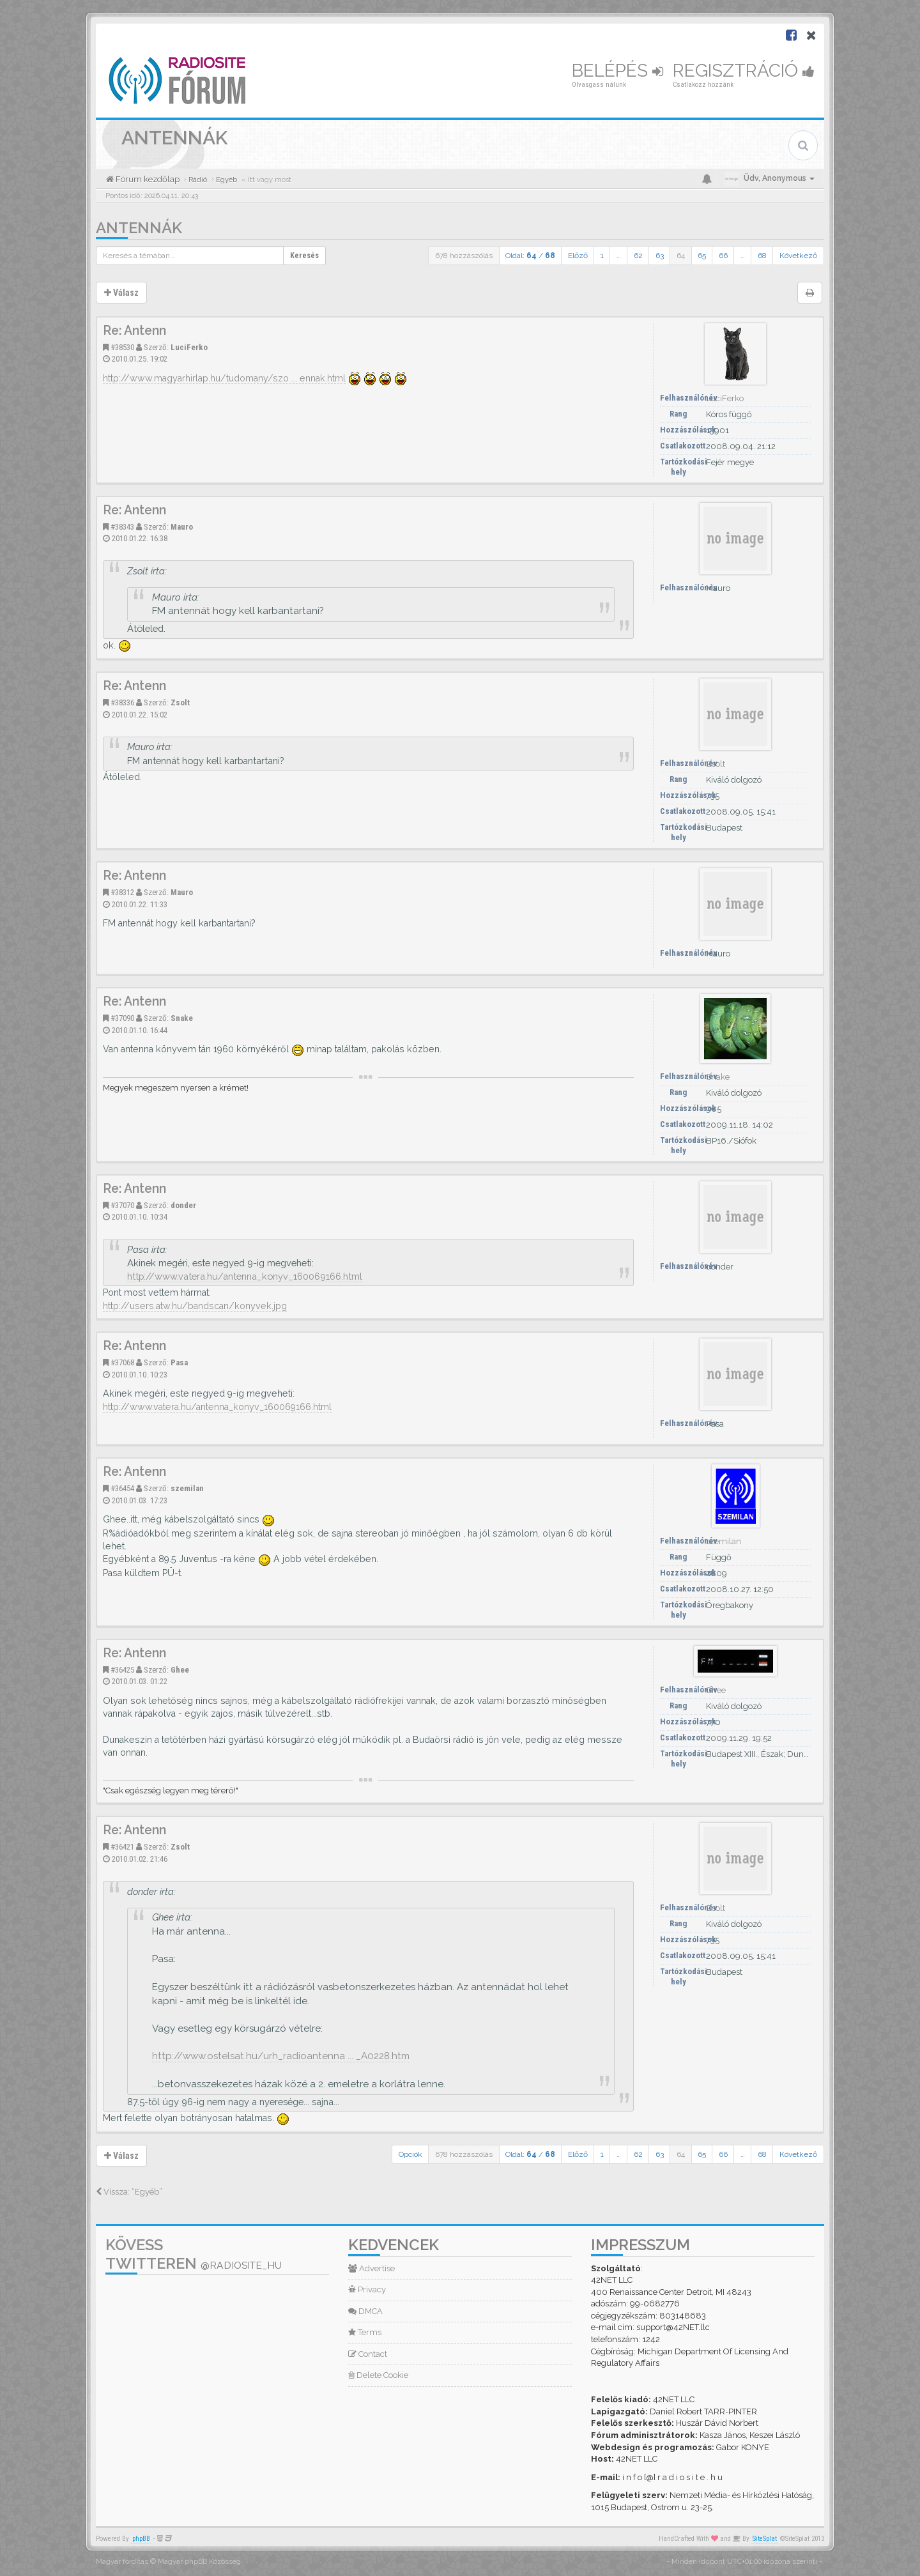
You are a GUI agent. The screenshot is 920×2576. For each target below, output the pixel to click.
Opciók (410, 2154)
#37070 (122, 1205)
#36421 (122, 1846)
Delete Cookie (378, 2375)
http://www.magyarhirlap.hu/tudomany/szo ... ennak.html (224, 378)
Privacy (367, 2289)
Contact (367, 2354)
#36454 (122, 1488)
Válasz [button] (121, 293)
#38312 (122, 892)
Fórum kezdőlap (147, 179)
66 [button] (723, 255)
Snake (182, 1018)
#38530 (122, 347)
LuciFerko (189, 347)
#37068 (122, 1362)
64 (681, 255)
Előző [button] (578, 255)
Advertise (371, 2268)
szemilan (187, 1488)
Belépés (617, 70)
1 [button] (602, 255)
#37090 (122, 1018)
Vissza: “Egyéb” (129, 2191)
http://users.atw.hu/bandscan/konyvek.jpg (195, 1306)
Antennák (139, 227)
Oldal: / (530, 255)
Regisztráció (744, 70)
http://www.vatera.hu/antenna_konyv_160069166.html (244, 1276)
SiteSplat (765, 2538)
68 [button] (762, 255)
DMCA (365, 2311)
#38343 (122, 527)
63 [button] (660, 255)
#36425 (122, 1670)
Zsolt (180, 702)
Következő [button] (798, 255)
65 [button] (702, 255)
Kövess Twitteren (193, 2254)
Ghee (180, 1670)
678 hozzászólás (464, 255)
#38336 (122, 702)
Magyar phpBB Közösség (199, 2561)
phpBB (141, 2538)
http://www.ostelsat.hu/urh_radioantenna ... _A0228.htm (281, 2056)
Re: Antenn (134, 330)
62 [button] (638, 255)
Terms (364, 2332)
